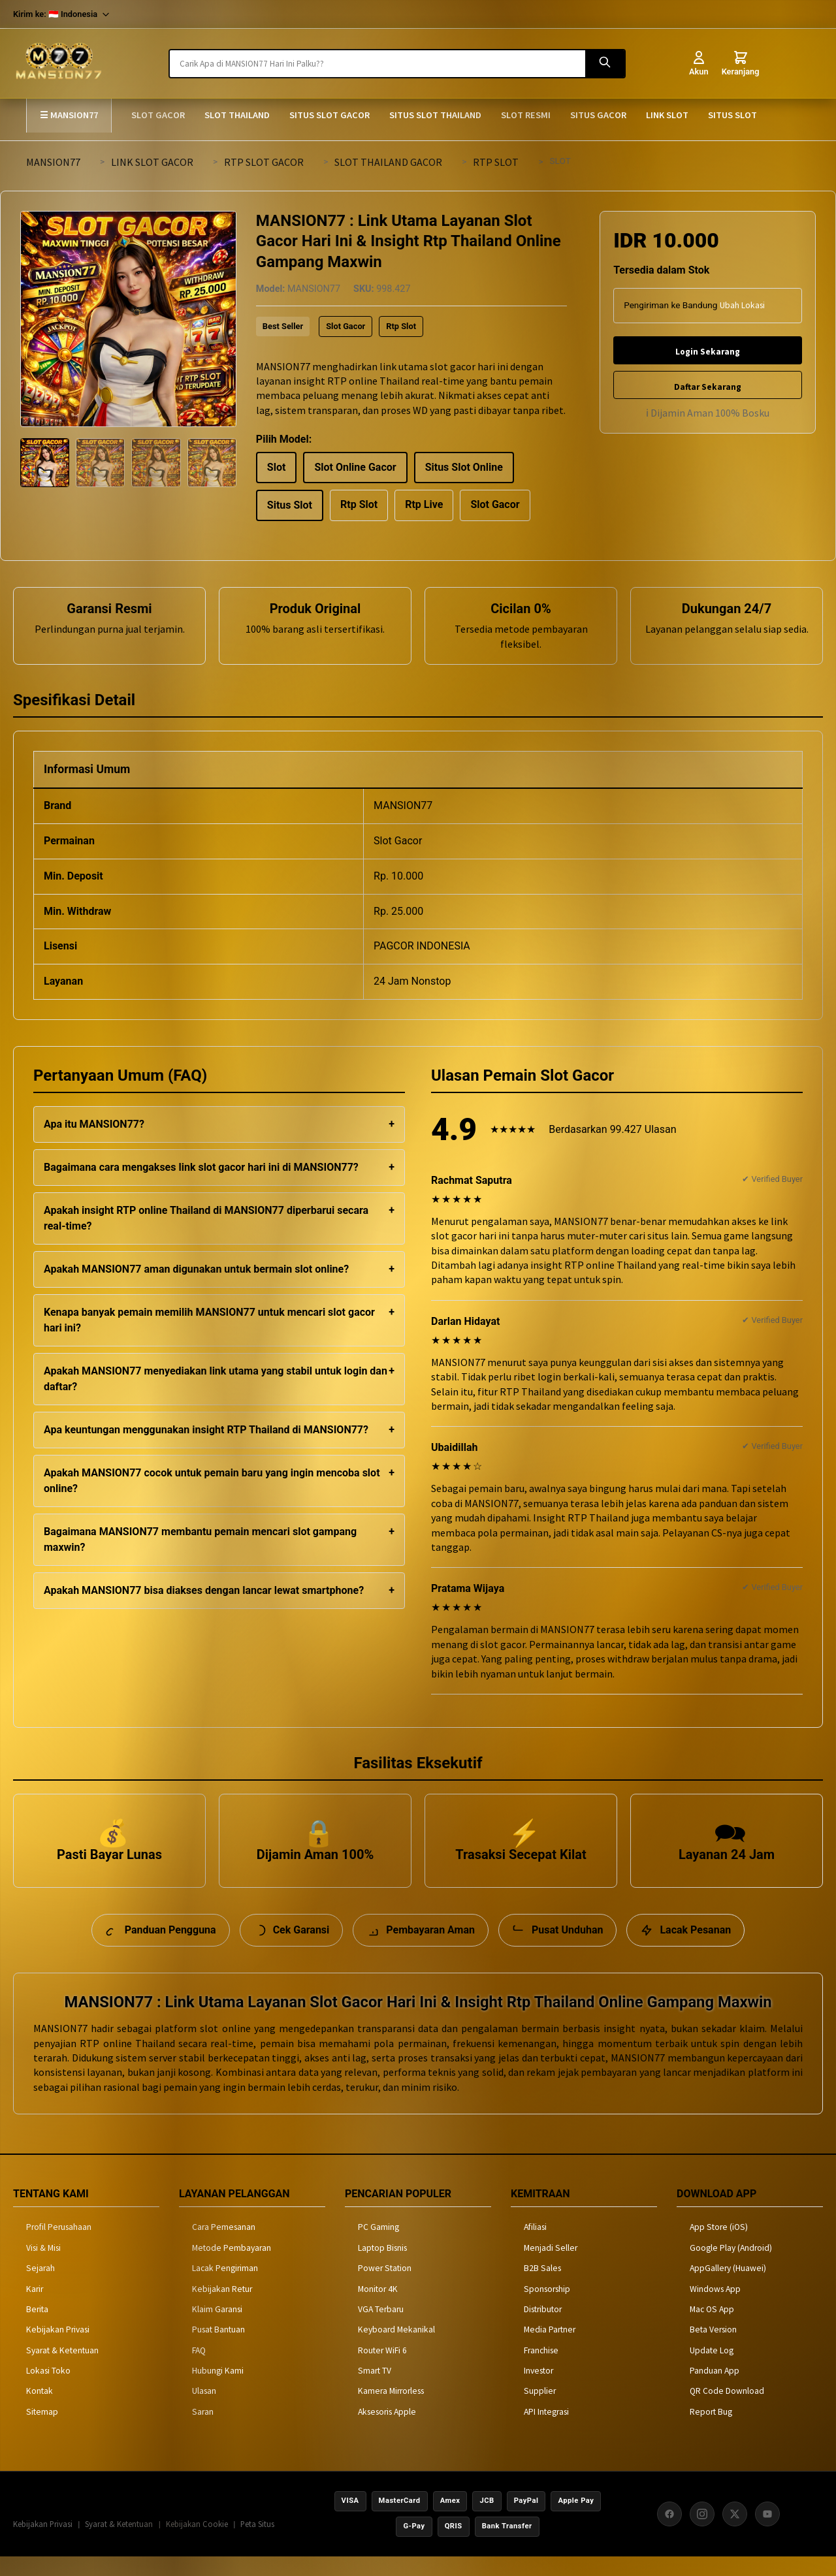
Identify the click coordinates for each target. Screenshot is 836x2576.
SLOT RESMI (526, 115)
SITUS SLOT (732, 115)
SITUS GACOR (598, 115)
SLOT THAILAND (237, 115)
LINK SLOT (667, 115)
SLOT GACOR (158, 115)
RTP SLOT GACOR (264, 161)
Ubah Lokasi (742, 305)
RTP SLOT (496, 161)
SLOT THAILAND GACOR (388, 161)
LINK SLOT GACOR (152, 161)
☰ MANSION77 (69, 115)
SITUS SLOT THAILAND (435, 115)
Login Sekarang (707, 351)
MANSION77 (53, 161)
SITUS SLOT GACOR (329, 115)
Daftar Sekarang (707, 386)
